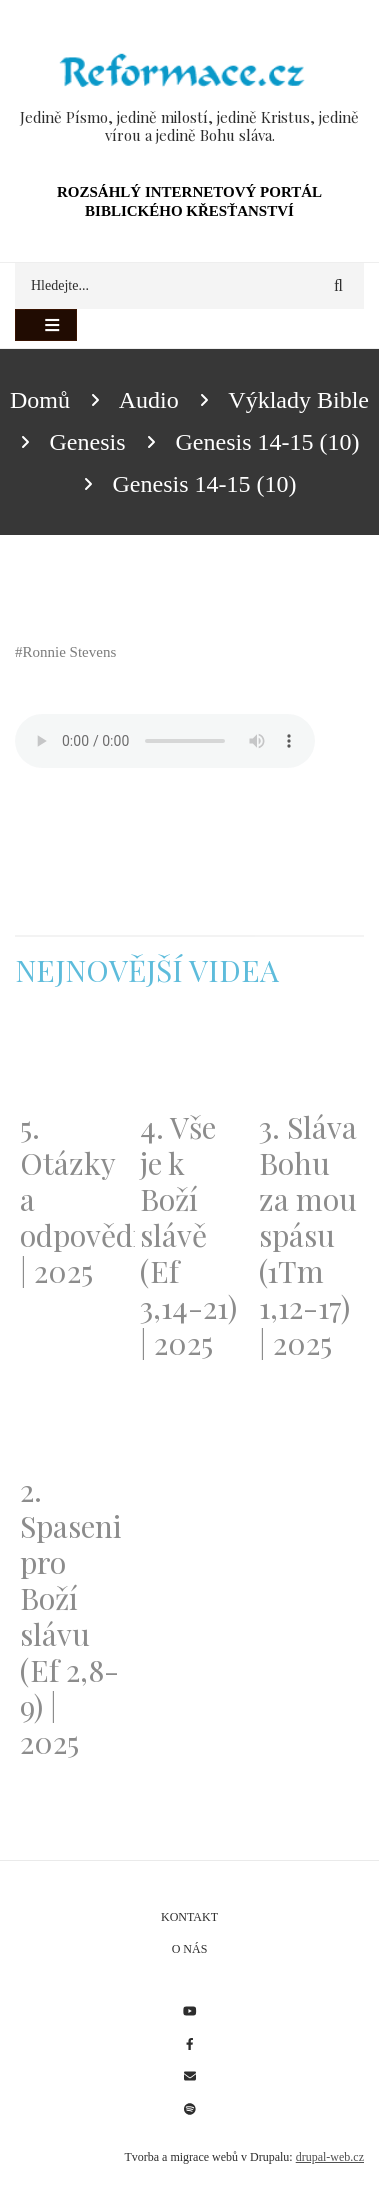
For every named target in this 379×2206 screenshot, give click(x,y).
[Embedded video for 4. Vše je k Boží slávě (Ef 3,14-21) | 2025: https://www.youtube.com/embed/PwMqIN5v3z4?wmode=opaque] (190, 1061)
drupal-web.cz (330, 2157)
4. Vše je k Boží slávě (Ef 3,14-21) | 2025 (188, 1235)
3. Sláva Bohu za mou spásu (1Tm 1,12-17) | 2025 (308, 1235)
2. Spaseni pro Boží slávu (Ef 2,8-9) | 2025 (70, 1616)
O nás (190, 1949)
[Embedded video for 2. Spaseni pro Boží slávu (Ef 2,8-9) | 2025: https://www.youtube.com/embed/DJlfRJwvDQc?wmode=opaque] (70, 1424)
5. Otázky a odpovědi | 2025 (70, 1199)
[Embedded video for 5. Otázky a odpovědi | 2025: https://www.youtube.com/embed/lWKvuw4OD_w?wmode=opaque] (70, 1061)
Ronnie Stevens (70, 652)
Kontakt (189, 1917)
